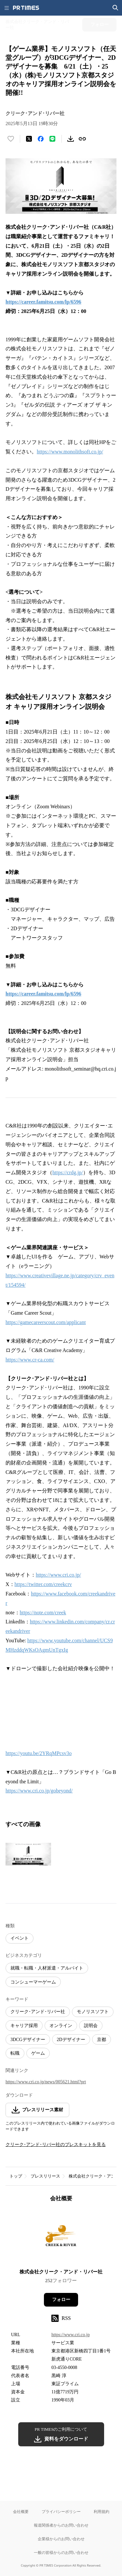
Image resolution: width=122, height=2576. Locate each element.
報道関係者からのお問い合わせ (61, 2525)
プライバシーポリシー (61, 2511)
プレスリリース (45, 2176)
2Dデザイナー (71, 2039)
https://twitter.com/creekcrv (43, 1584)
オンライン (60, 2025)
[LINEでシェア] (52, 139)
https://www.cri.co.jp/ (58, 1575)
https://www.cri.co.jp (70, 2334)
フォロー (61, 2299)
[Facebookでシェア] (40, 139)
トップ (15, 2176)
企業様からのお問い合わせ (61, 2539)
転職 (15, 2053)
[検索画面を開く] (115, 8)
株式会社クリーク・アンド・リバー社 (61, 2271)
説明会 (91, 2025)
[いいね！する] (11, 139)
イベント (19, 1938)
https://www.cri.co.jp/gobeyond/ (39, 1790)
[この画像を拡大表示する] (28, 1854)
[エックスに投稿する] (29, 139)
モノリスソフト (93, 2011)
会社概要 (21, 2511)
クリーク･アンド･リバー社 (37, 2011)
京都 (101, 2039)
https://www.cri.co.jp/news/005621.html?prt (46, 2081)
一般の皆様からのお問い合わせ (61, 2552)
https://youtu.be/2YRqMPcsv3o (39, 1753)
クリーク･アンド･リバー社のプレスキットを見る (56, 2144)
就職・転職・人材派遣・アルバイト (46, 1968)
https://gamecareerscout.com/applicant (46, 1322)
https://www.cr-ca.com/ (30, 1359)
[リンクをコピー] (82, 139)
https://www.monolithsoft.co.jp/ (70, 451)
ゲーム (38, 2053)
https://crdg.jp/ (67, 1172)
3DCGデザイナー (27, 2039)
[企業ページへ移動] (61, 2237)
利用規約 (101, 2511)
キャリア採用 (24, 2025)
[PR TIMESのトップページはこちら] (26, 7)
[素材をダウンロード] (70, 139)
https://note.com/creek (43, 1612)
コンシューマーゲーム (33, 1982)
